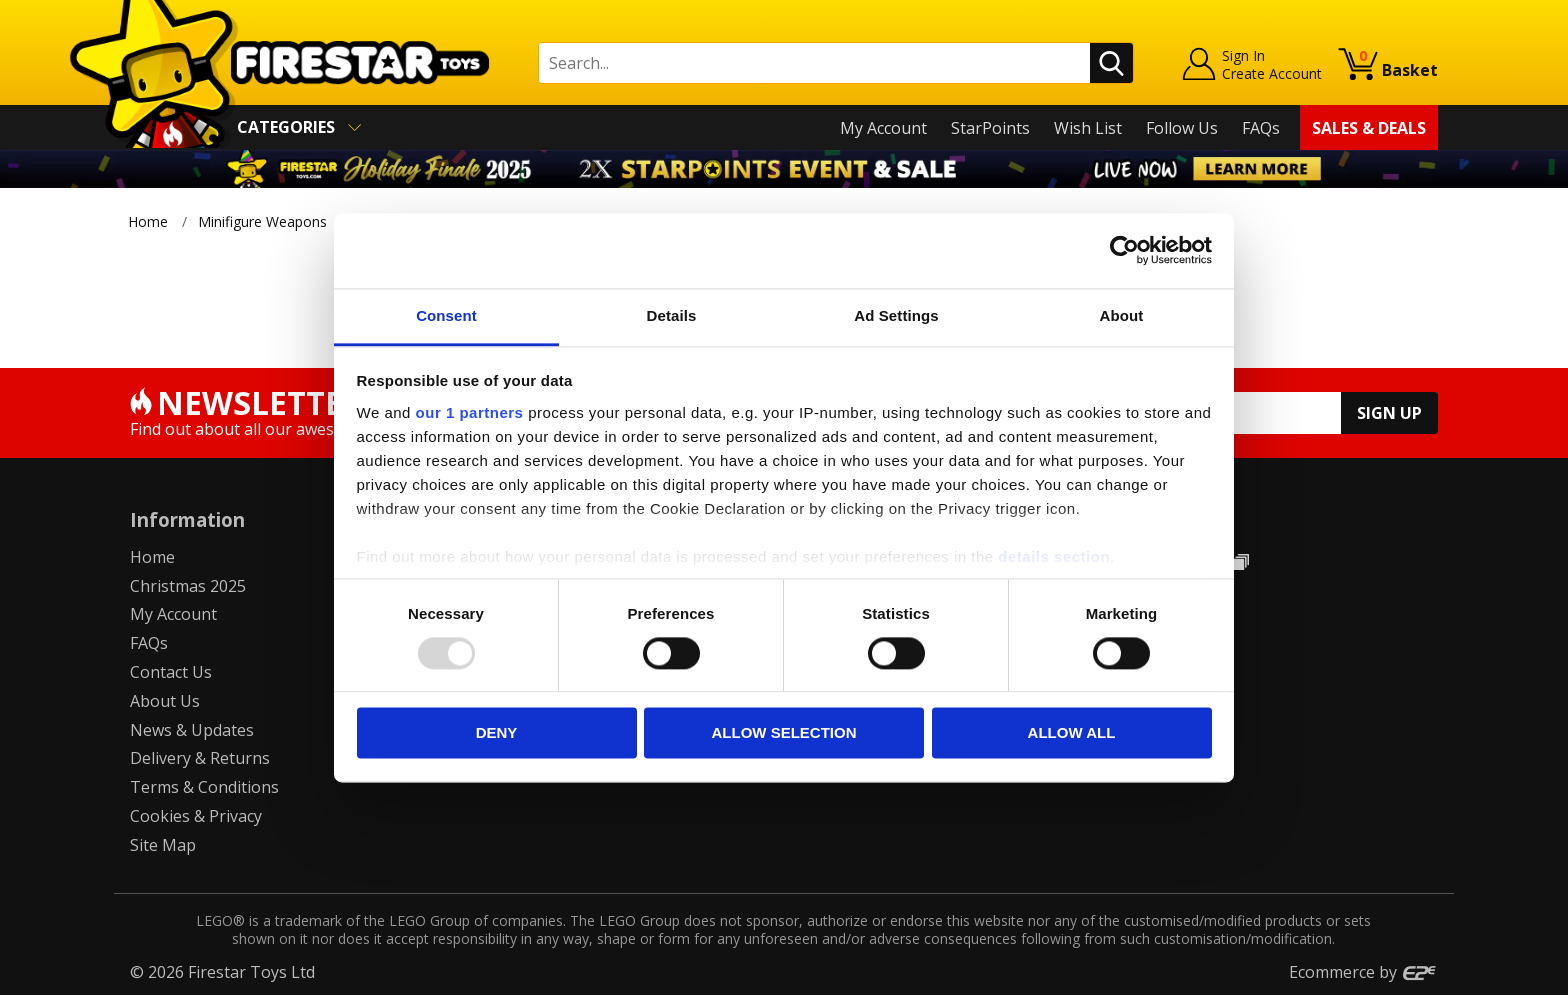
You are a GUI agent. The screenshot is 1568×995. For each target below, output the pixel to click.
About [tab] (1122, 315)
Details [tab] (672, 315)
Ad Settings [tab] (896, 315)
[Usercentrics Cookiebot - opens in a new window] (1124, 250)
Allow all (1072, 733)
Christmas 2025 (188, 586)
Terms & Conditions (204, 787)
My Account (883, 128)
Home (148, 221)
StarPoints (990, 128)
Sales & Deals (1369, 128)
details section (1054, 556)
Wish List (1088, 128)
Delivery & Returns (200, 758)
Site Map (163, 845)
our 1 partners (470, 412)
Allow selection (784, 733)
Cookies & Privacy (196, 816)
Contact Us (171, 672)
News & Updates (192, 730)
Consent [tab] (446, 315)
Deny (497, 733)
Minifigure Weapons (262, 221)
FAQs (1261, 128)
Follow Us (1182, 128)
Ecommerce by (1363, 972)
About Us (165, 701)
